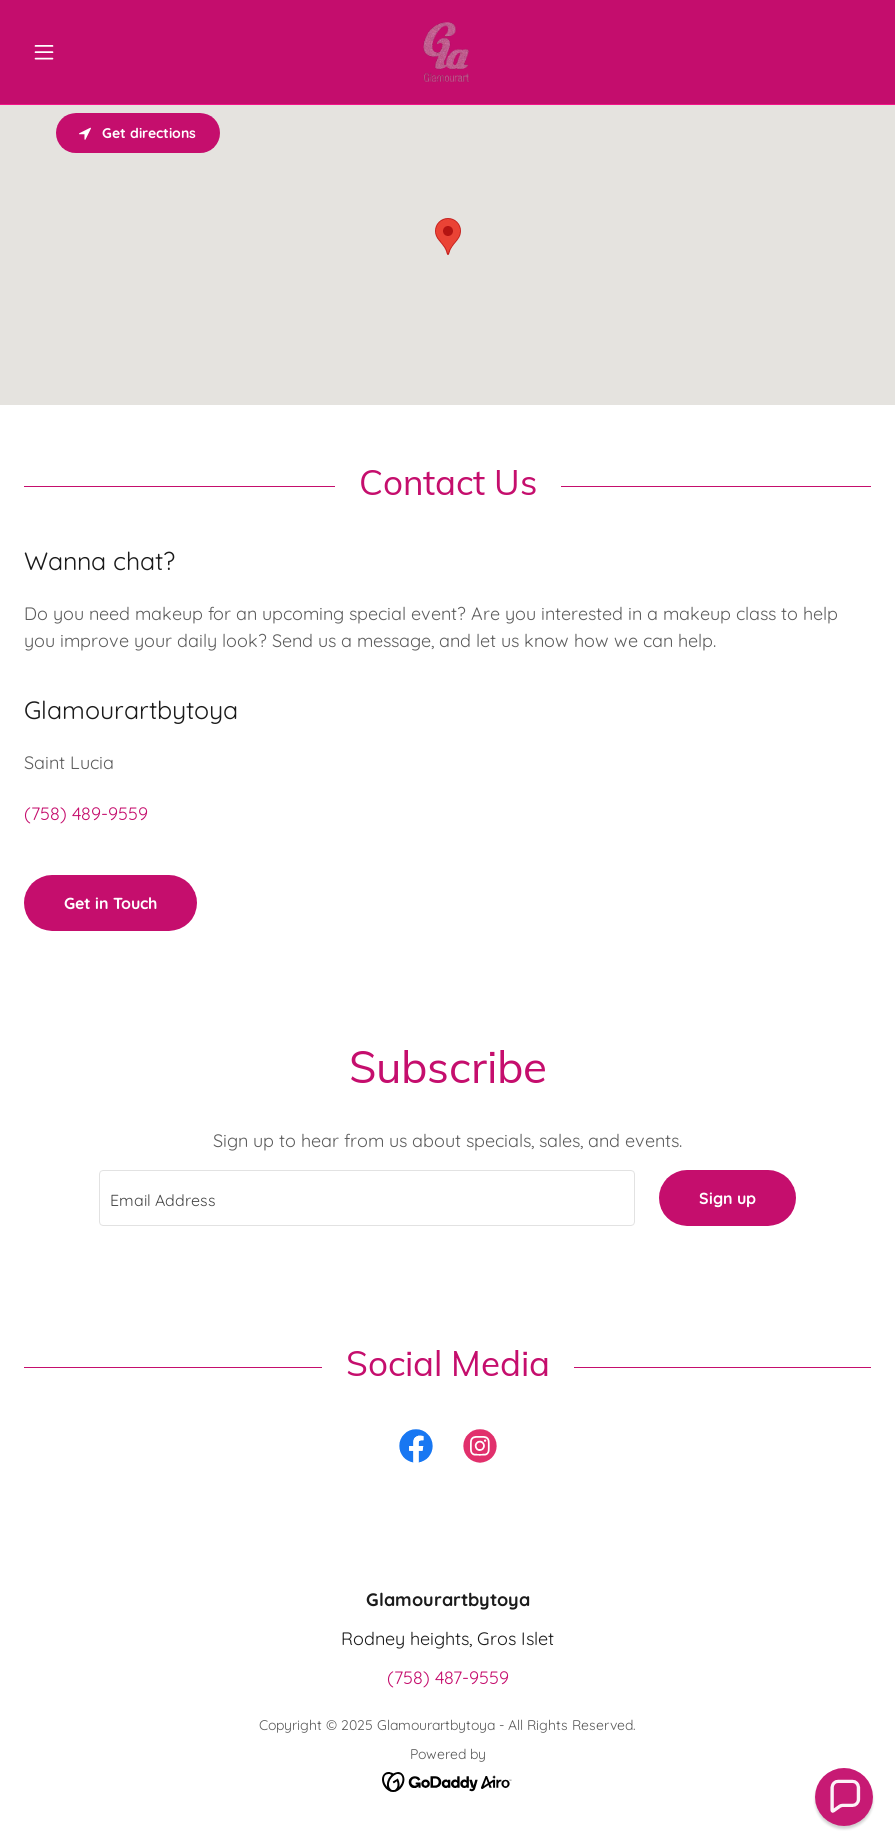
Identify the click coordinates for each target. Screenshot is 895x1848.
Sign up (727, 1198)
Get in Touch (110, 903)
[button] (87, 52)
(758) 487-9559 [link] (448, 1677)
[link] (447, 52)
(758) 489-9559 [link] (86, 813)
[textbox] (367, 1198)
